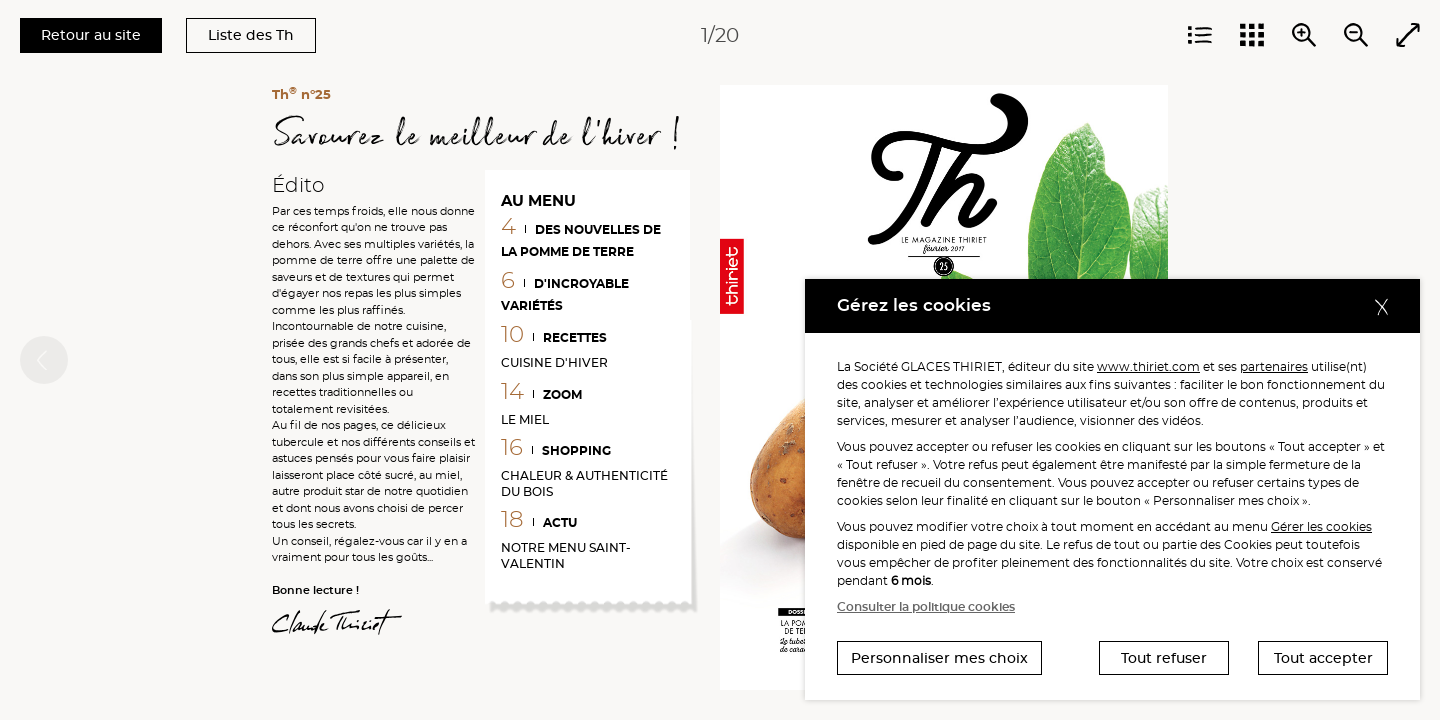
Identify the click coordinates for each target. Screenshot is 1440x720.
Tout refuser (1164, 658)
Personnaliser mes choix (939, 658)
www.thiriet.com (1148, 366)
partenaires (1274, 366)
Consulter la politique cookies (926, 606)
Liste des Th (251, 35)
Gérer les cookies (1321, 526)
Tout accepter (1323, 658)
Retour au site (91, 35)
